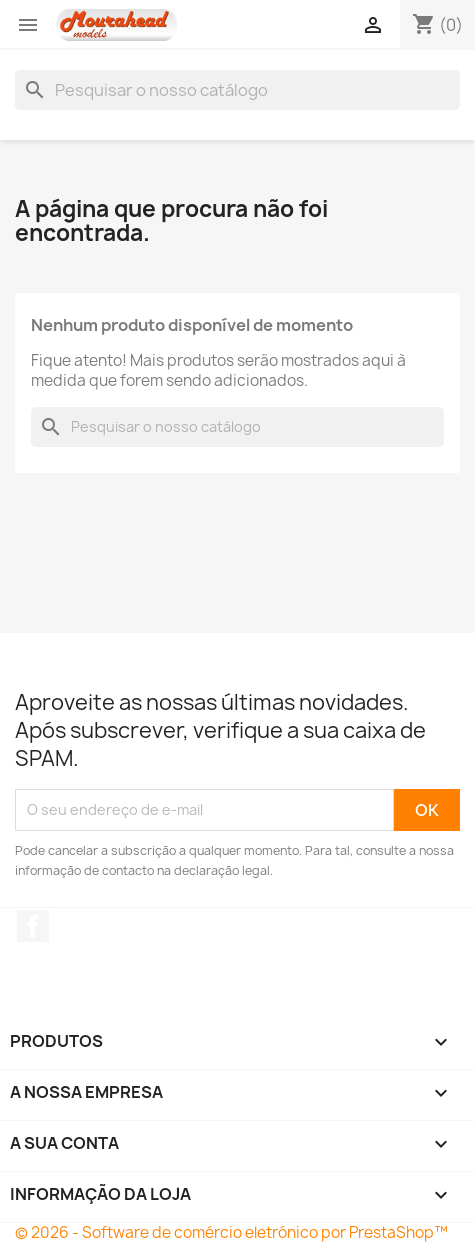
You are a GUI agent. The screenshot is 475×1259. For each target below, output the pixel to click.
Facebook (33, 926)
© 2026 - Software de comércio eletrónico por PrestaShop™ (231, 1232)
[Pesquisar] (237, 90)
